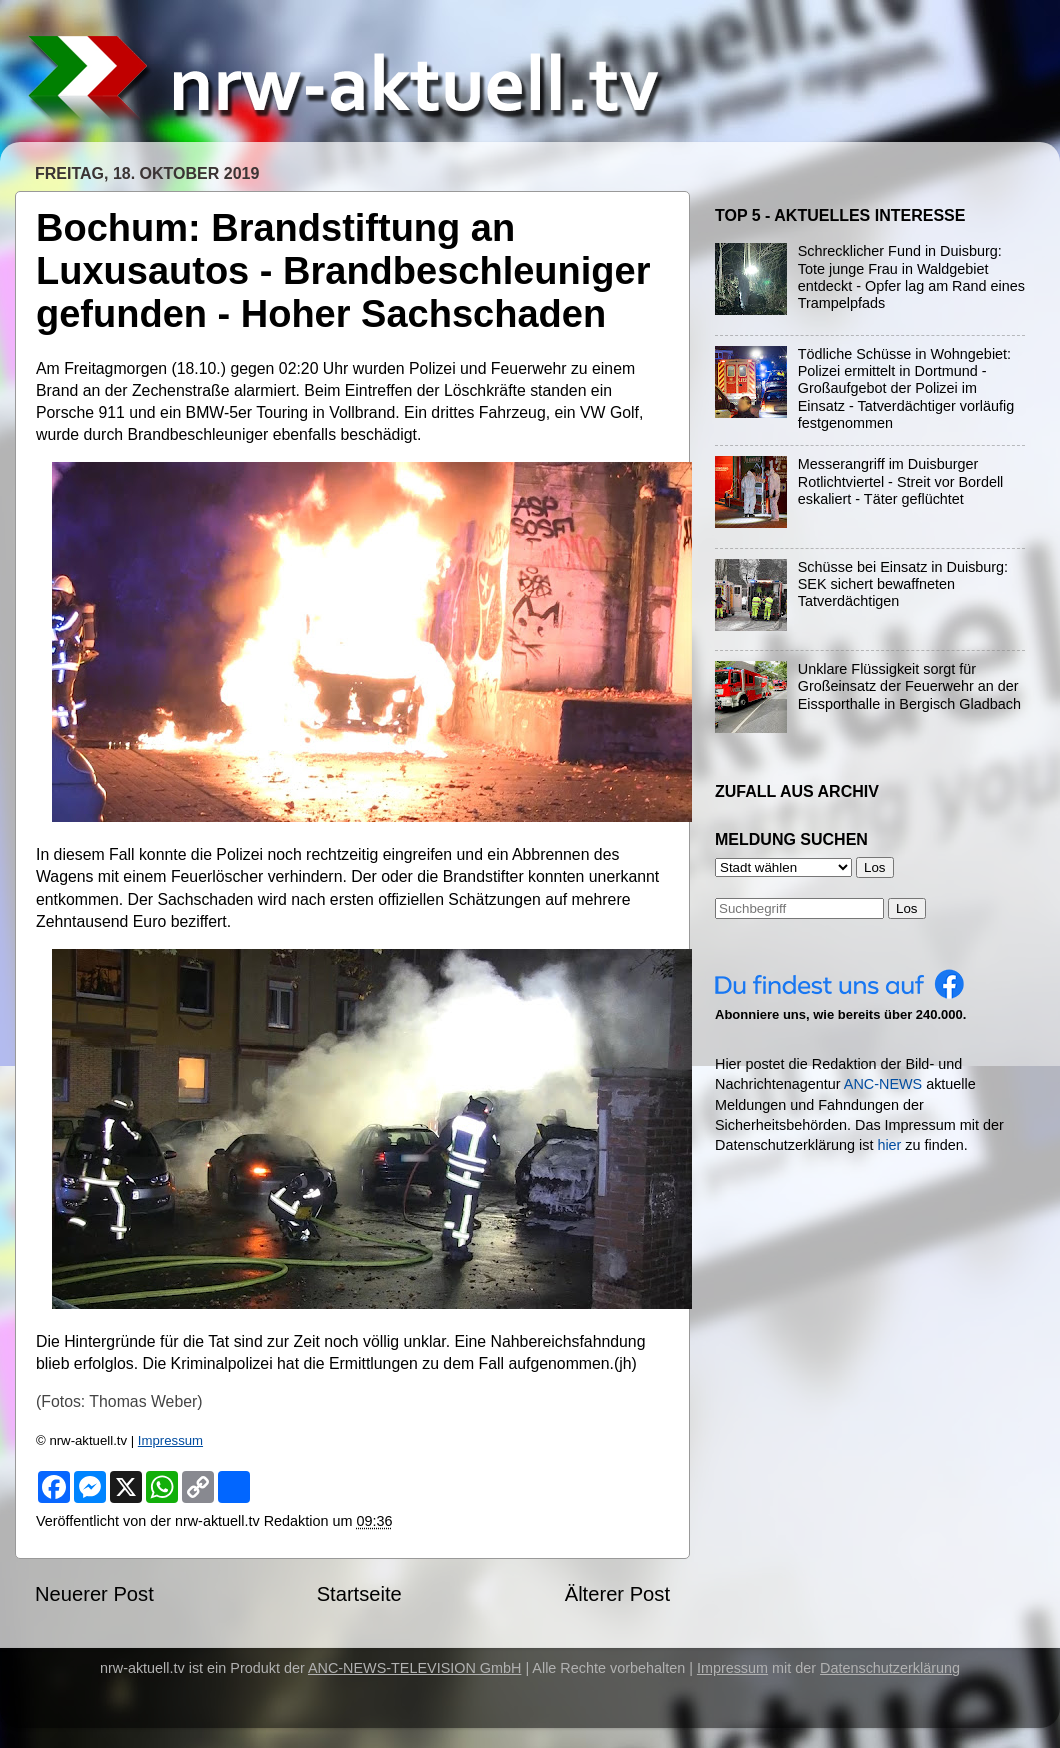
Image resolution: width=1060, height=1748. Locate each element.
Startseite (359, 1594)
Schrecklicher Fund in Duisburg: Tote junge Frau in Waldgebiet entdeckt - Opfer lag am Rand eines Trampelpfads (911, 277)
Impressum (170, 1440)
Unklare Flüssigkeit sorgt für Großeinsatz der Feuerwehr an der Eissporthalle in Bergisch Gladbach (909, 686)
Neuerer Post (94, 1594)
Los (907, 908)
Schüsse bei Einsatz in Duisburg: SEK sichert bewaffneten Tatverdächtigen (903, 584)
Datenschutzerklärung (890, 1668)
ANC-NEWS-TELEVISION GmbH (415, 1668)
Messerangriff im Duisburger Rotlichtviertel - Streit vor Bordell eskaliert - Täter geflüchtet (901, 481)
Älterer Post (617, 1594)
